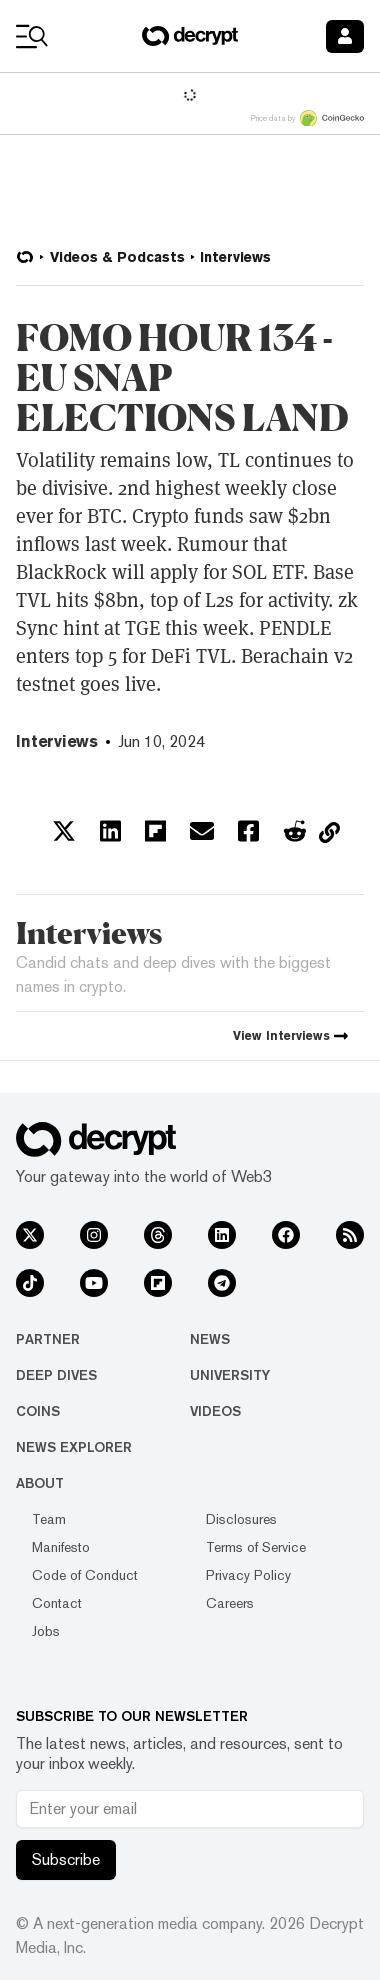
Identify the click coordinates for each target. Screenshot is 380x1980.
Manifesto (61, 1547)
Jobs (46, 1631)
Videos (215, 1411)
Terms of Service (256, 1547)
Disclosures (241, 1519)
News (210, 1339)
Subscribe (66, 1859)
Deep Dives (56, 1375)
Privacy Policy (248, 1575)
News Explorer (74, 1447)
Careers (230, 1603)
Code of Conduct (85, 1575)
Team (49, 1519)
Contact (57, 1603)
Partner (48, 1339)
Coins (38, 1411)
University (230, 1375)
